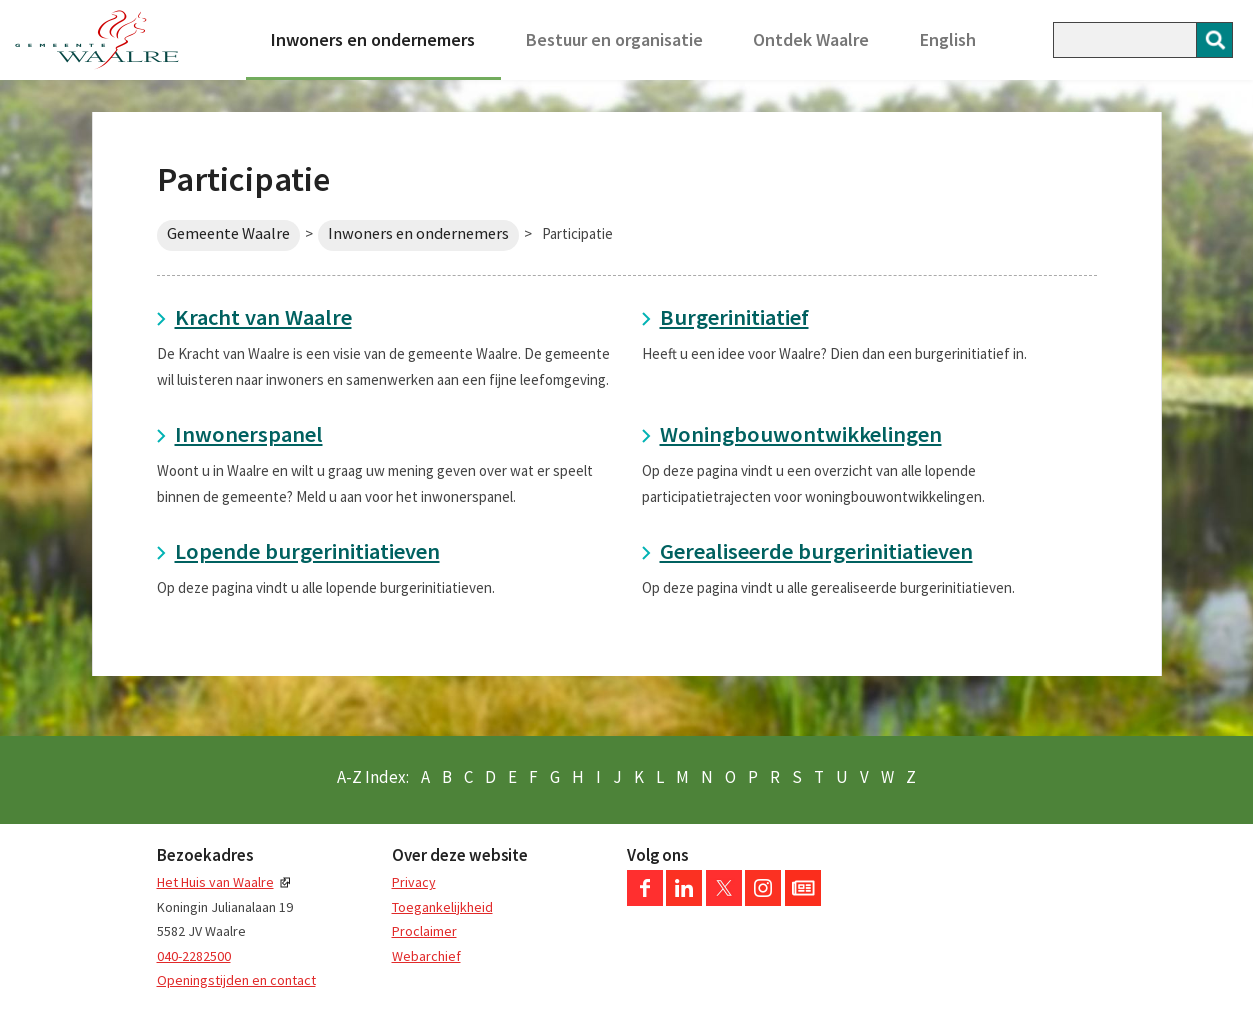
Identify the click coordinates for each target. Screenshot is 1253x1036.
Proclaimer (424, 931)
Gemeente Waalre (228, 233)
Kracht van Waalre (263, 317)
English (948, 39)
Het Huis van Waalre (215, 882)
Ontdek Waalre (811, 39)
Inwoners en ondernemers (373, 39)
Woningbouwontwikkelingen (801, 434)
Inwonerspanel (249, 434)
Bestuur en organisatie (614, 39)
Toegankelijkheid (442, 907)
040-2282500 (194, 956)
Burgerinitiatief (734, 317)
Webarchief (426, 956)
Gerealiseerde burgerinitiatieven (816, 551)
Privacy (414, 882)
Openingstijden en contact (236, 980)
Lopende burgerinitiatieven (307, 551)
